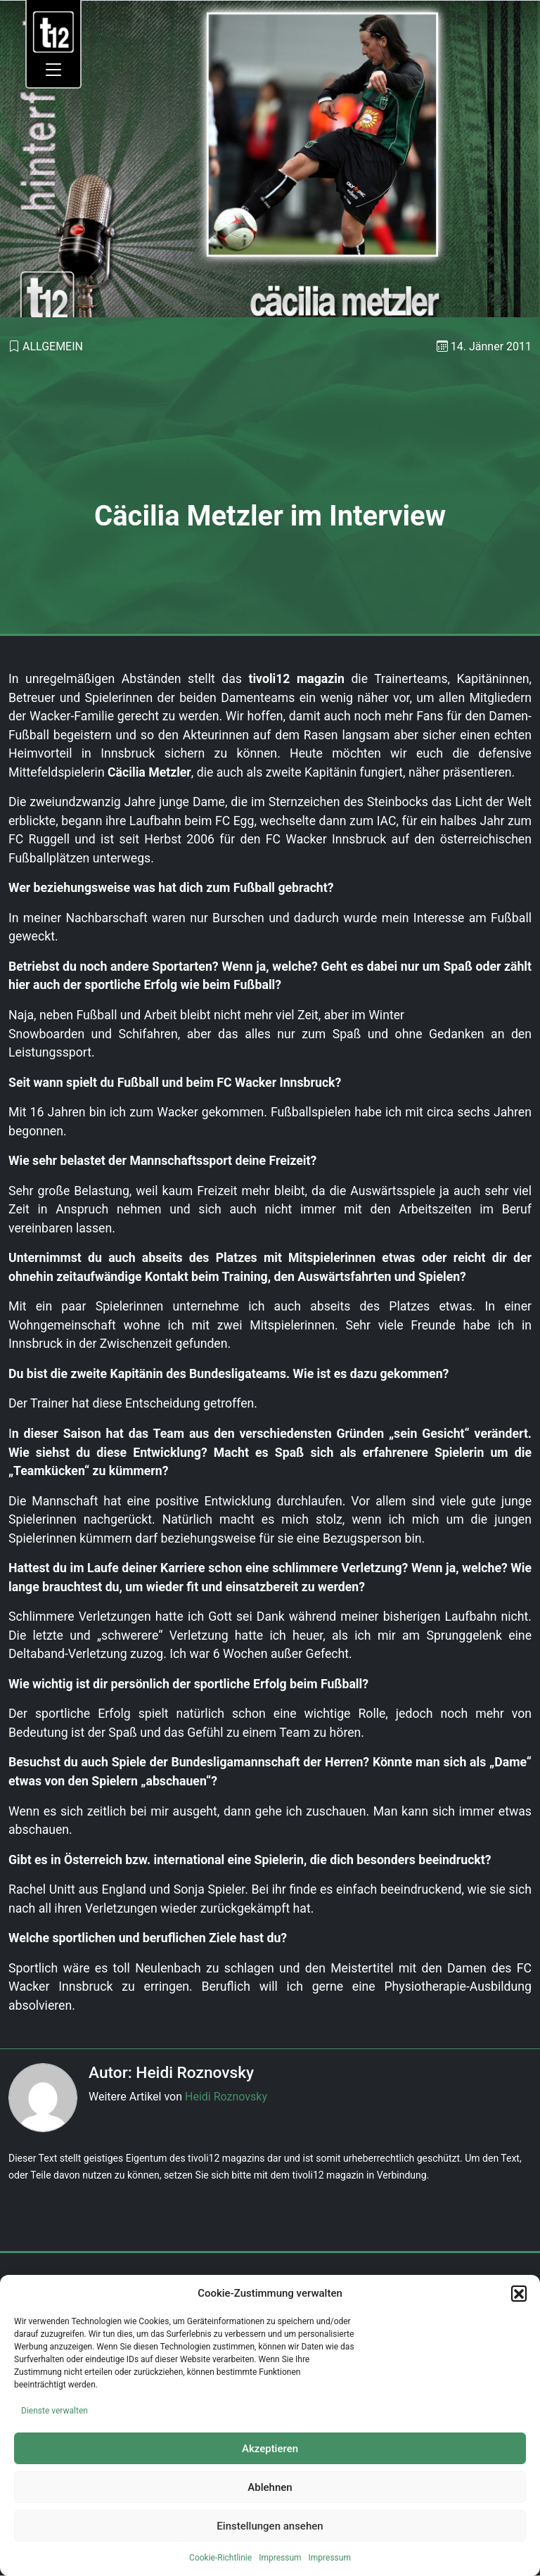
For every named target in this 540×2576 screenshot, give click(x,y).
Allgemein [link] (52, 346)
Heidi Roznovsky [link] (226, 2096)
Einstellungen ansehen (270, 2526)
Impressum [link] (280, 2558)
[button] (519, 2293)
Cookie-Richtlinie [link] (220, 2558)
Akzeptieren (270, 2448)
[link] (53, 31)
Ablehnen (270, 2487)
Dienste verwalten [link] (54, 2411)
